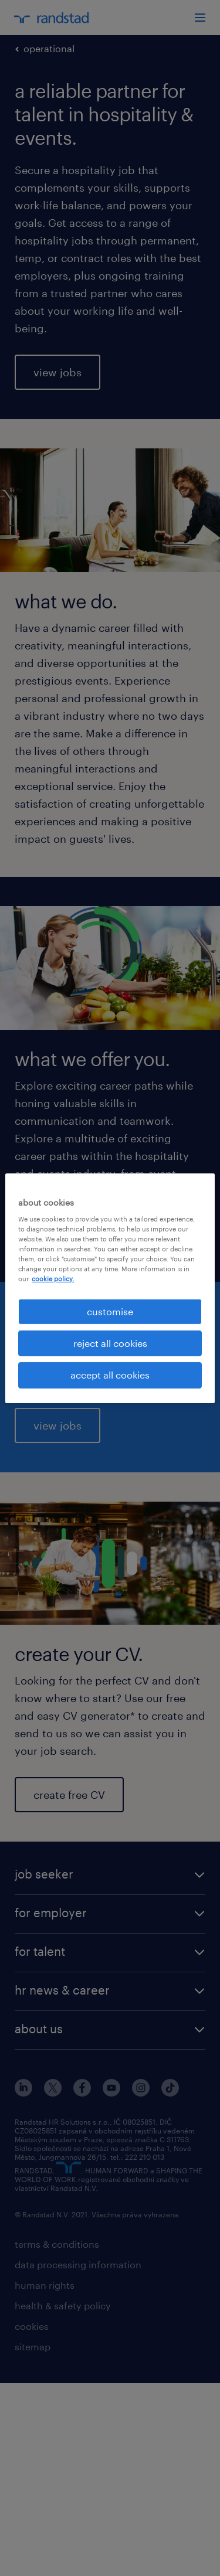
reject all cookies (110, 1343)
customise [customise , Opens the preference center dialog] (110, 1310)
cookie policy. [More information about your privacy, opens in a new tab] (53, 1278)
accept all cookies (110, 1374)
